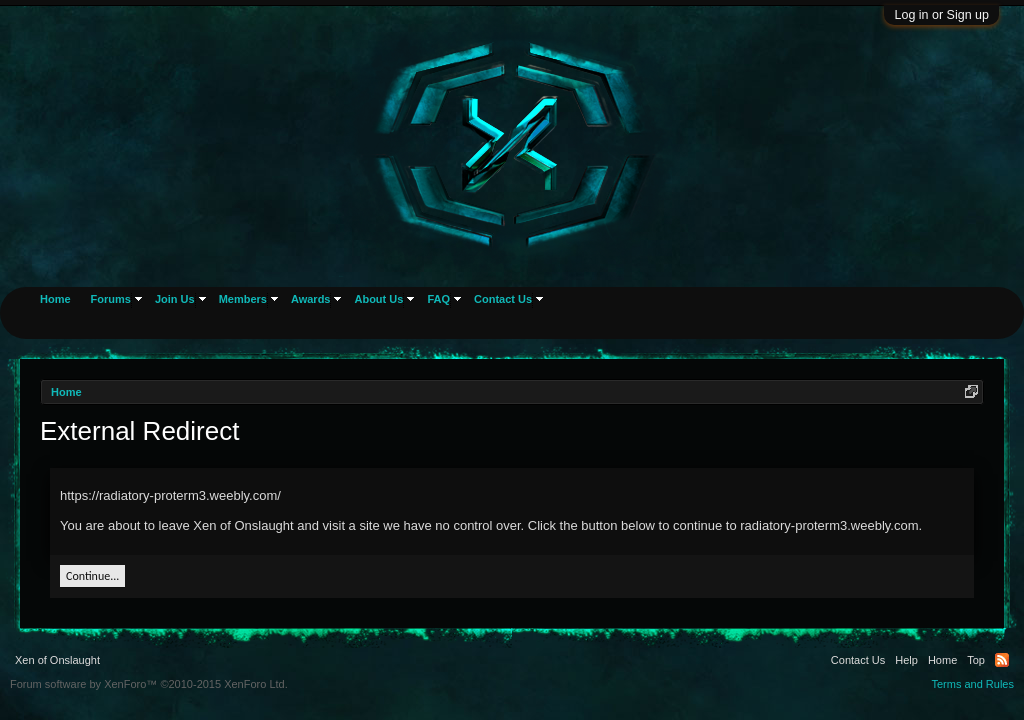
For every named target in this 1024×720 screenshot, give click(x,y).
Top (976, 660)
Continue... (92, 576)
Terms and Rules (972, 684)
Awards (311, 299)
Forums (111, 299)
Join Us (175, 299)
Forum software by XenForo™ (149, 684)
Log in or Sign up (941, 15)
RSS (1002, 660)
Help (906, 660)
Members (243, 299)
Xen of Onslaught (57, 660)
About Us (378, 299)
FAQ (438, 299)
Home (55, 299)
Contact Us (503, 299)
